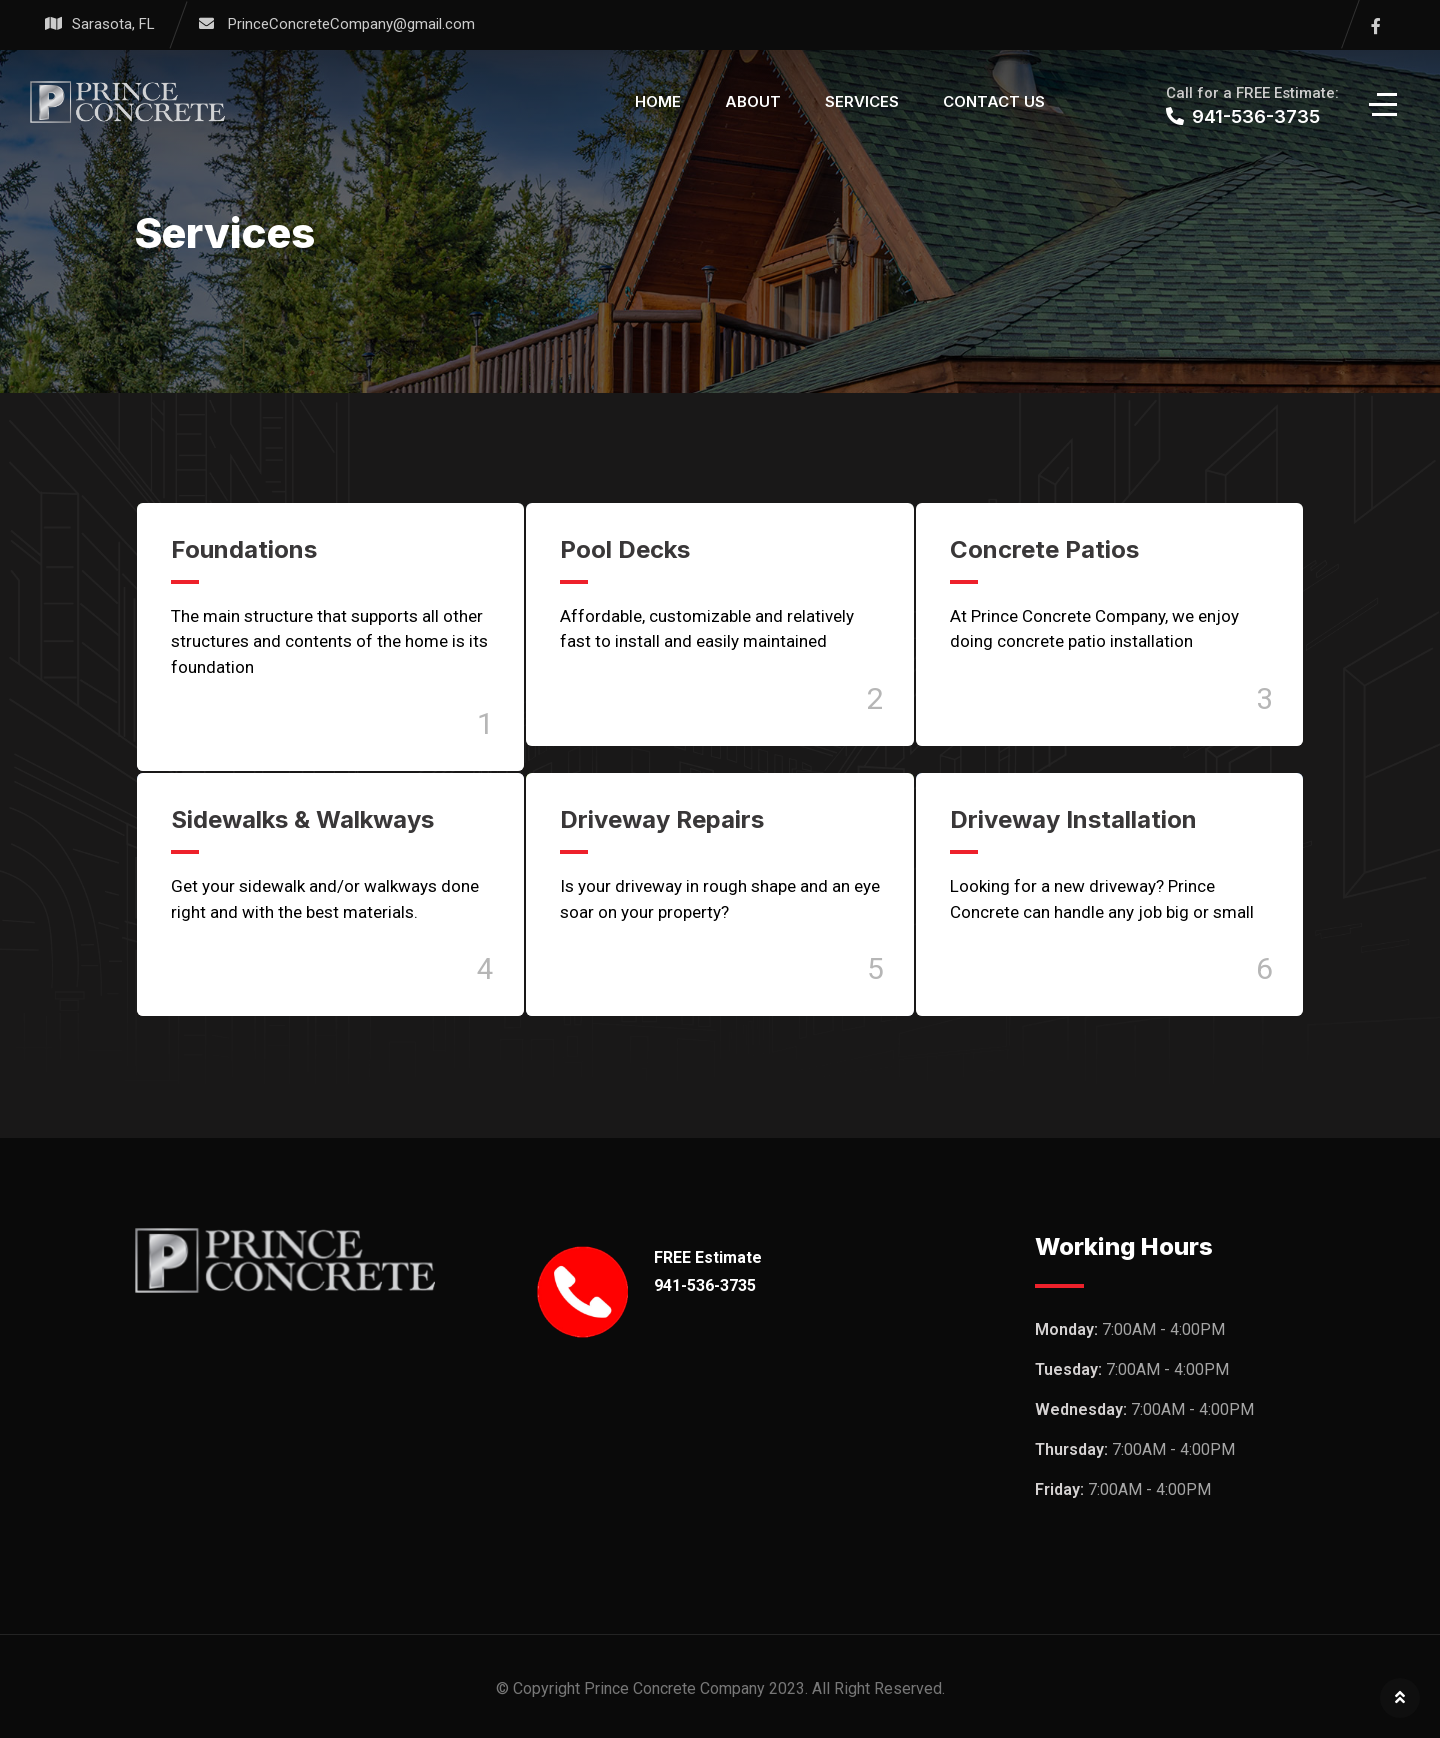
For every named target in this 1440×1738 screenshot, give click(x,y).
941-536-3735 (705, 1285)
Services (862, 101)
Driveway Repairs (662, 819)
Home (658, 101)
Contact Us (994, 101)
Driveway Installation (1073, 819)
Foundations (244, 549)
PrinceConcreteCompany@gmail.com (351, 24)
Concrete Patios (1044, 549)
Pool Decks (625, 549)
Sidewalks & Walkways (302, 819)
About (753, 101)
